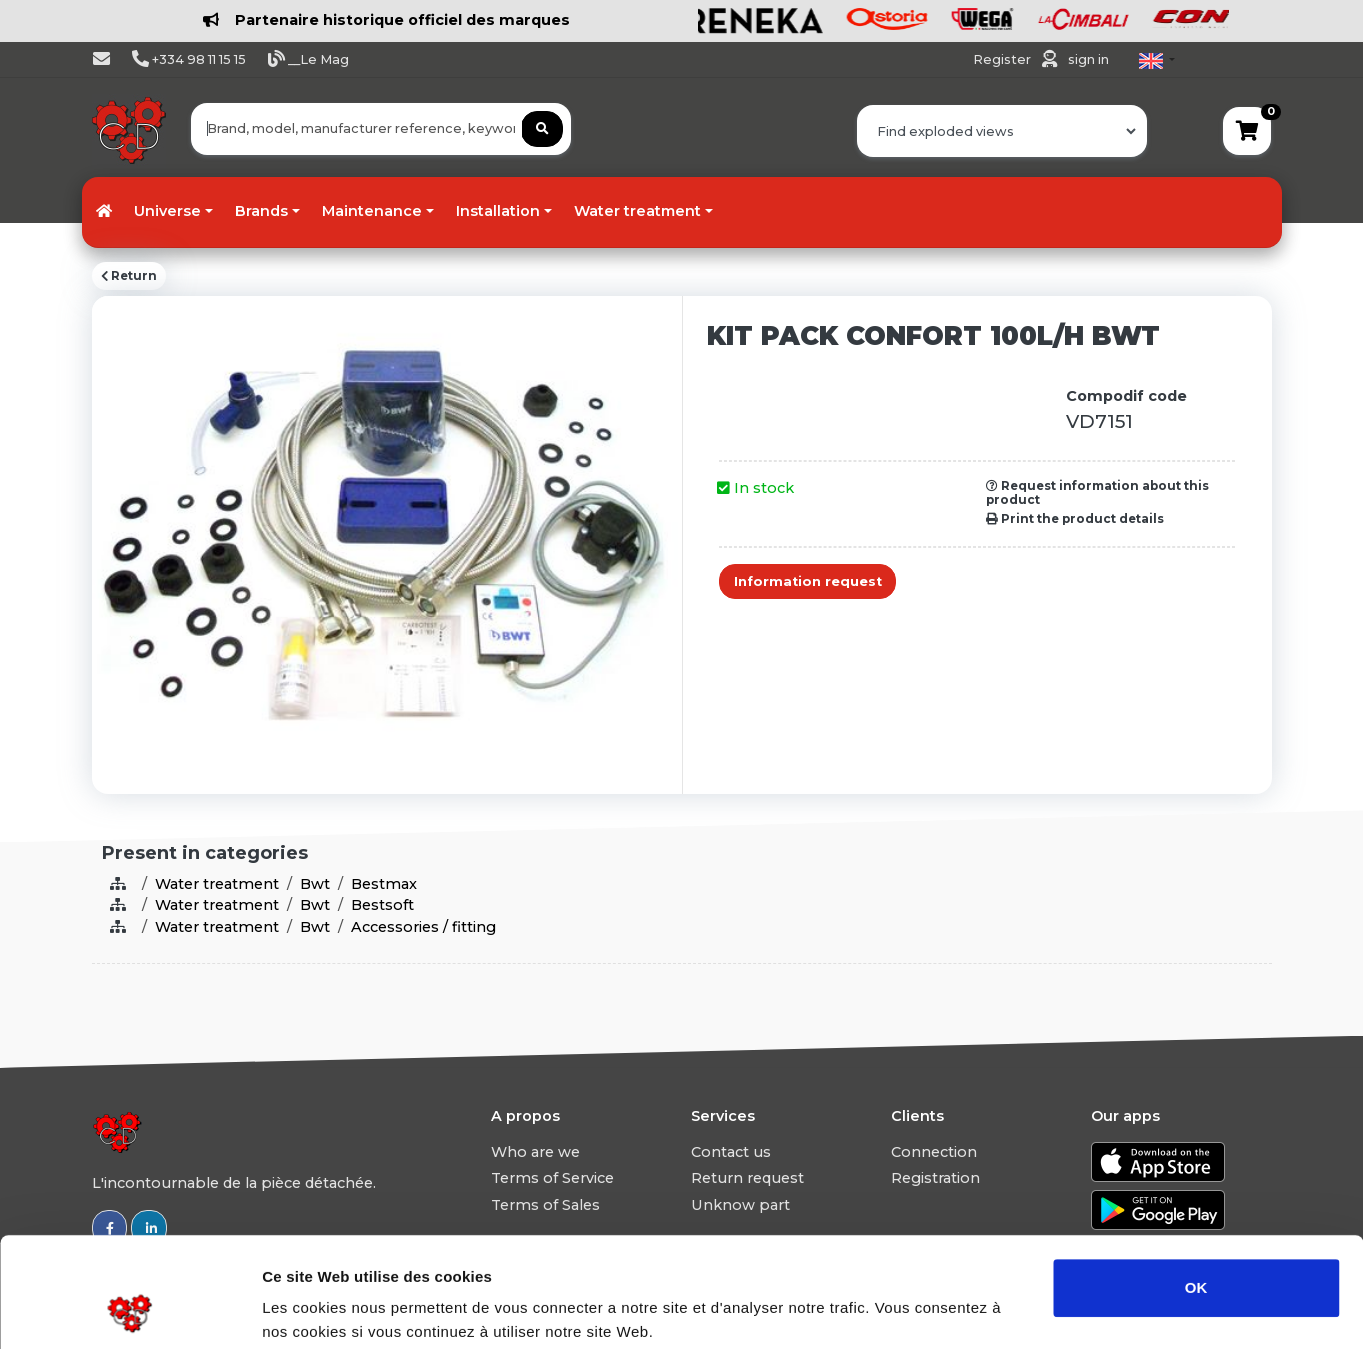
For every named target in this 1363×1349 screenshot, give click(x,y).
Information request (808, 581)
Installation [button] (498, 211)
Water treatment (217, 884)
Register (1003, 59)
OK (1196, 1184)
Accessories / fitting (423, 927)
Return (129, 276)
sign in (1088, 59)
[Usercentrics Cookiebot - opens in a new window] (129, 1310)
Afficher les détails (1101, 1309)
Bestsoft (382, 905)
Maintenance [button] (372, 211)
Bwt (315, 884)
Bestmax (384, 884)
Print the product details (1075, 519)
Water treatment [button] (637, 211)
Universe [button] (167, 211)
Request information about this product (1097, 493)
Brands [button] (261, 211)
